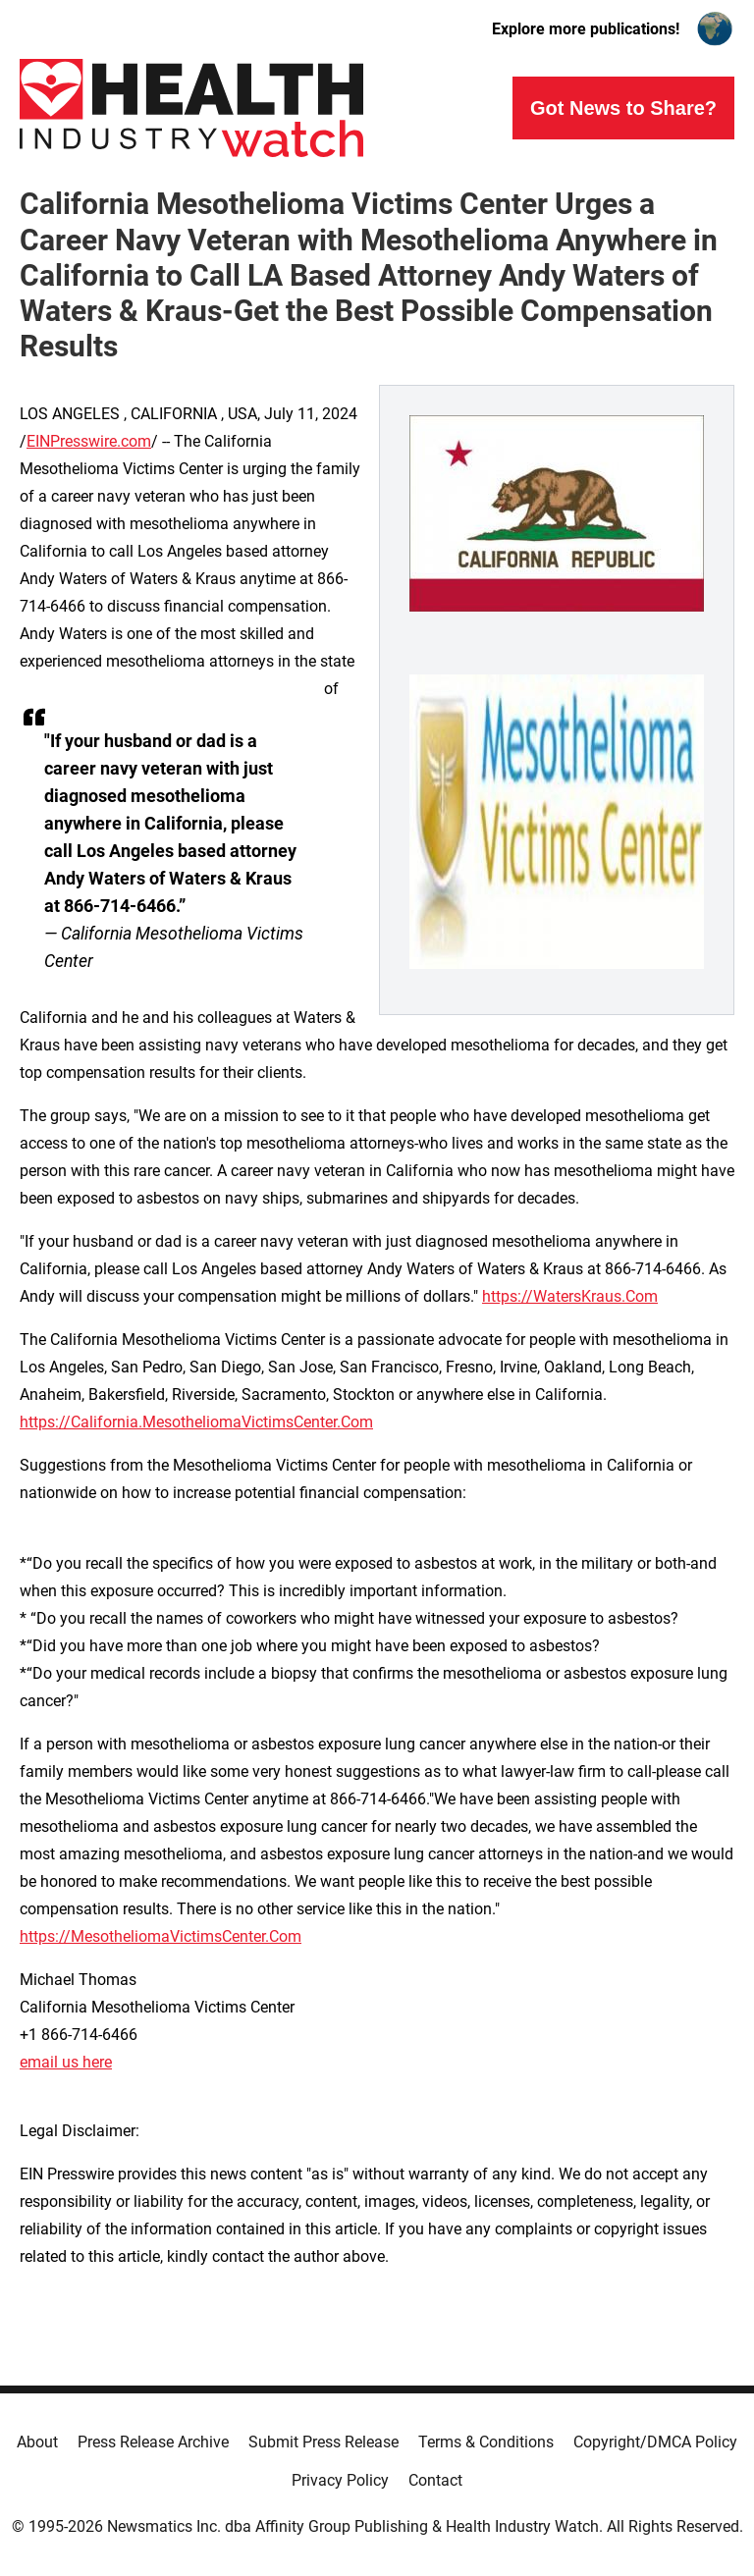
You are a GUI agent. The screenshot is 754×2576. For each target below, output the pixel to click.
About (37, 2442)
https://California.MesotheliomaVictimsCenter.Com (196, 1422)
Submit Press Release (323, 2442)
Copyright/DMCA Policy (655, 2442)
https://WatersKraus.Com (570, 1296)
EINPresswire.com (89, 441)
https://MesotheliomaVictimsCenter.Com (160, 1936)
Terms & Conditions (486, 2442)
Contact (435, 2480)
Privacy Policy (340, 2480)
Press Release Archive (153, 2442)
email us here (66, 2062)
